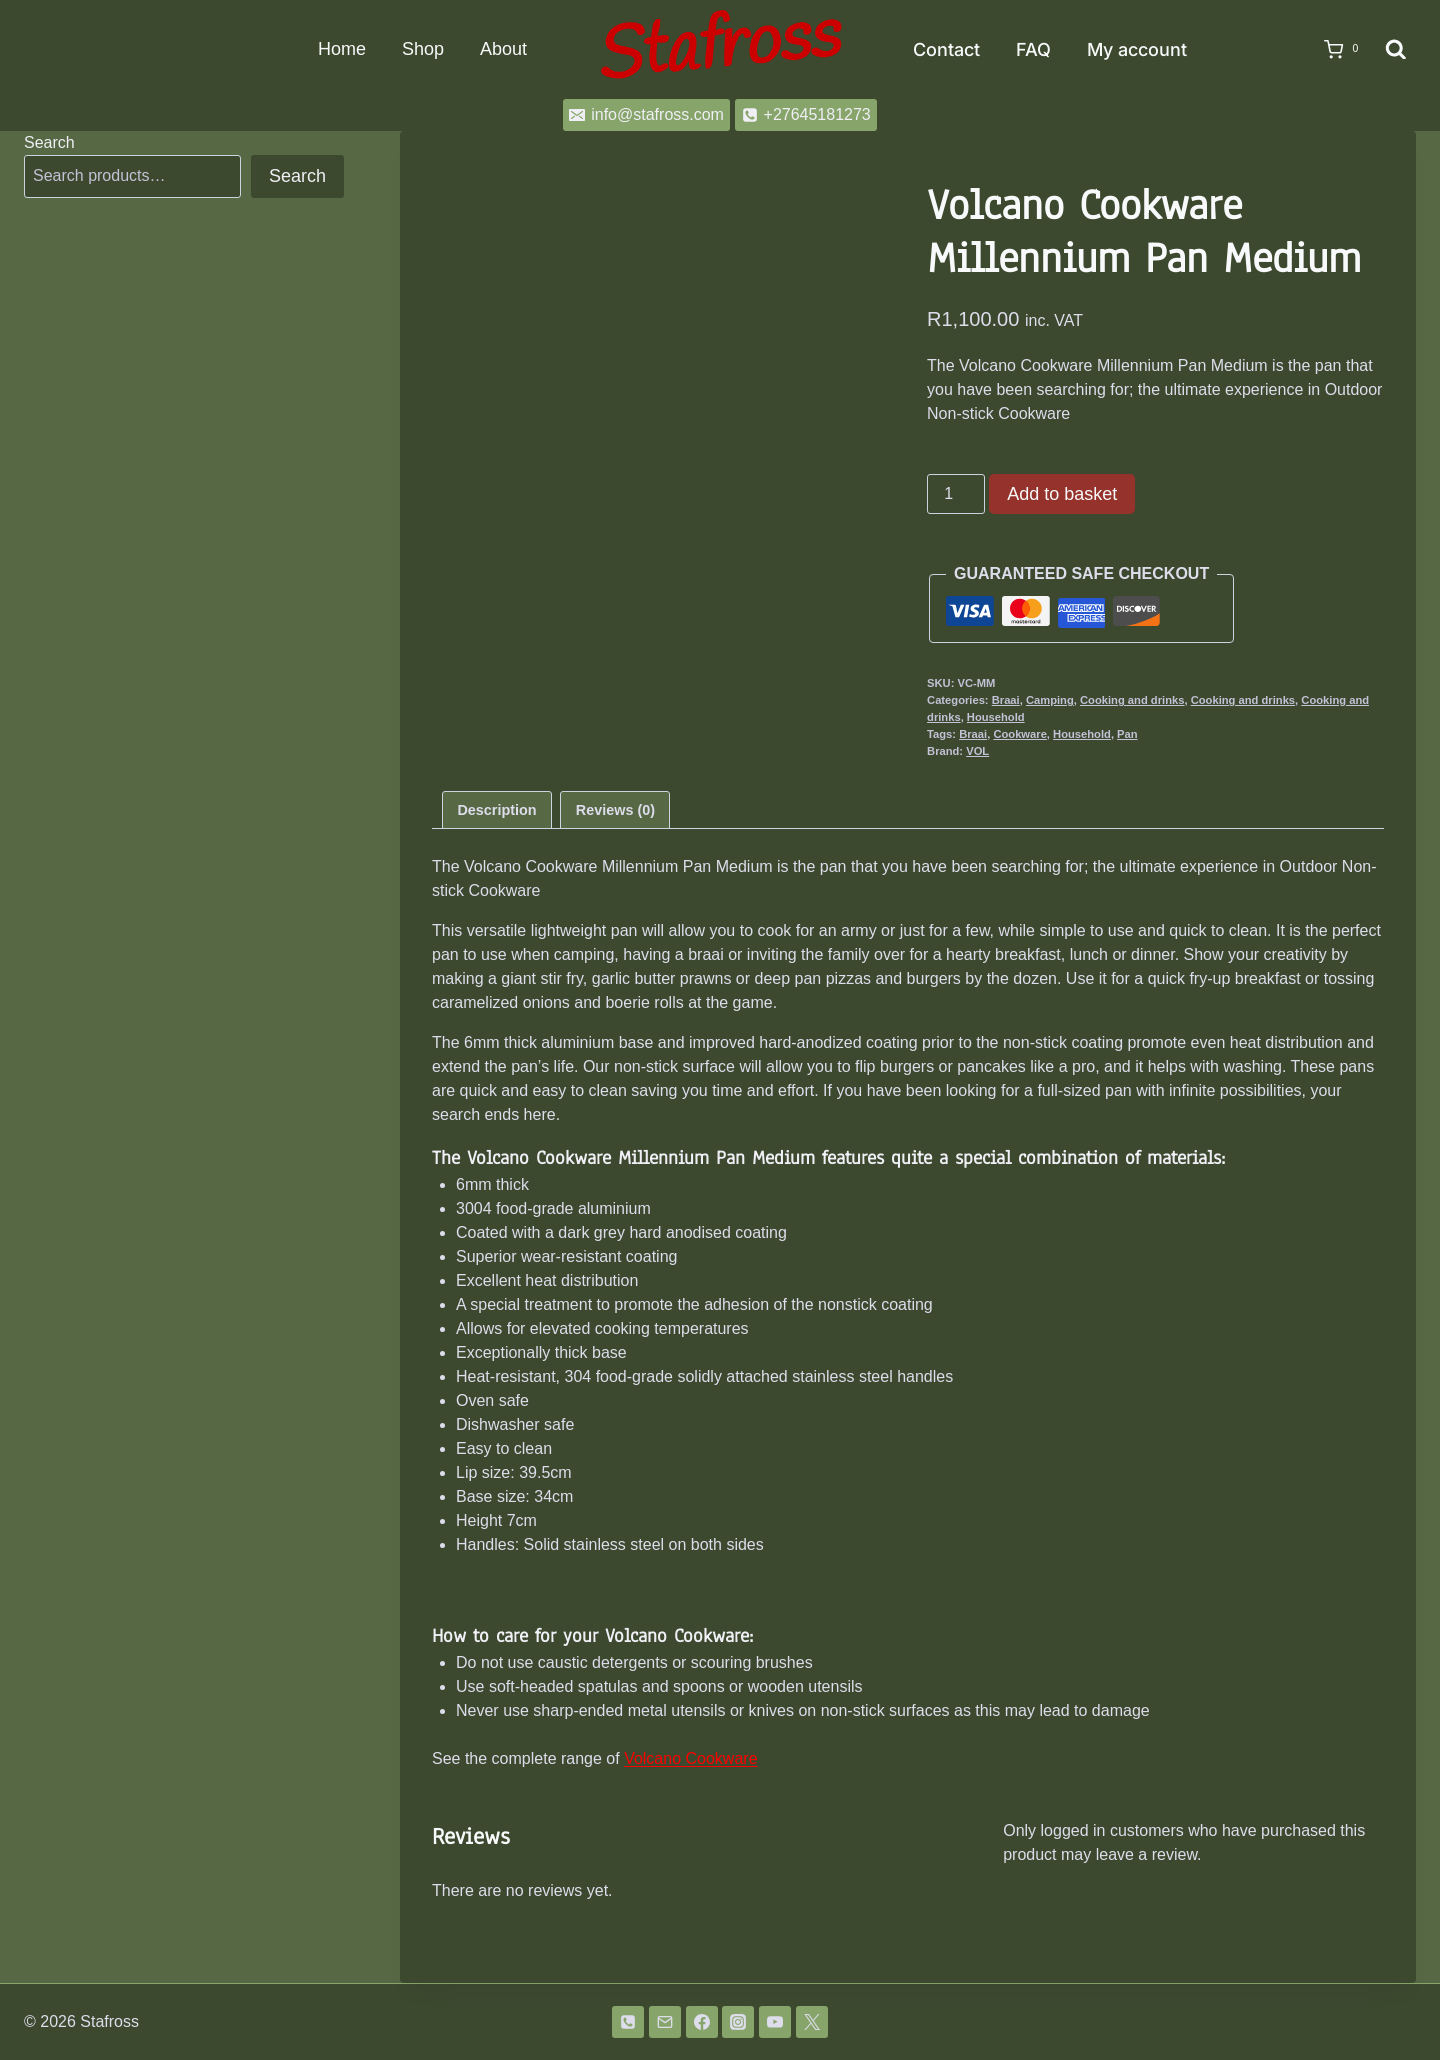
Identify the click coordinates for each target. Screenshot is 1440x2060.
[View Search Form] (1396, 50)
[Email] (665, 2022)
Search (49, 142)
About (503, 49)
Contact (946, 49)
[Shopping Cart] (1335, 50)
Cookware (1019, 734)
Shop (423, 49)
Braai (1006, 700)
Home (342, 49)
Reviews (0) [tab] (615, 810)
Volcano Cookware (690, 1758)
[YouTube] (775, 2022)
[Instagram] (738, 2022)
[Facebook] (702, 2022)
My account (1137, 49)
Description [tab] (496, 810)
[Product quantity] (956, 494)
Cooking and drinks (1132, 700)
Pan (1127, 734)
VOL (977, 751)
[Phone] (628, 2022)
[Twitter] (812, 2022)
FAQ (1033, 49)
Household (996, 717)
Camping (1050, 700)
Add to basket (1062, 494)
